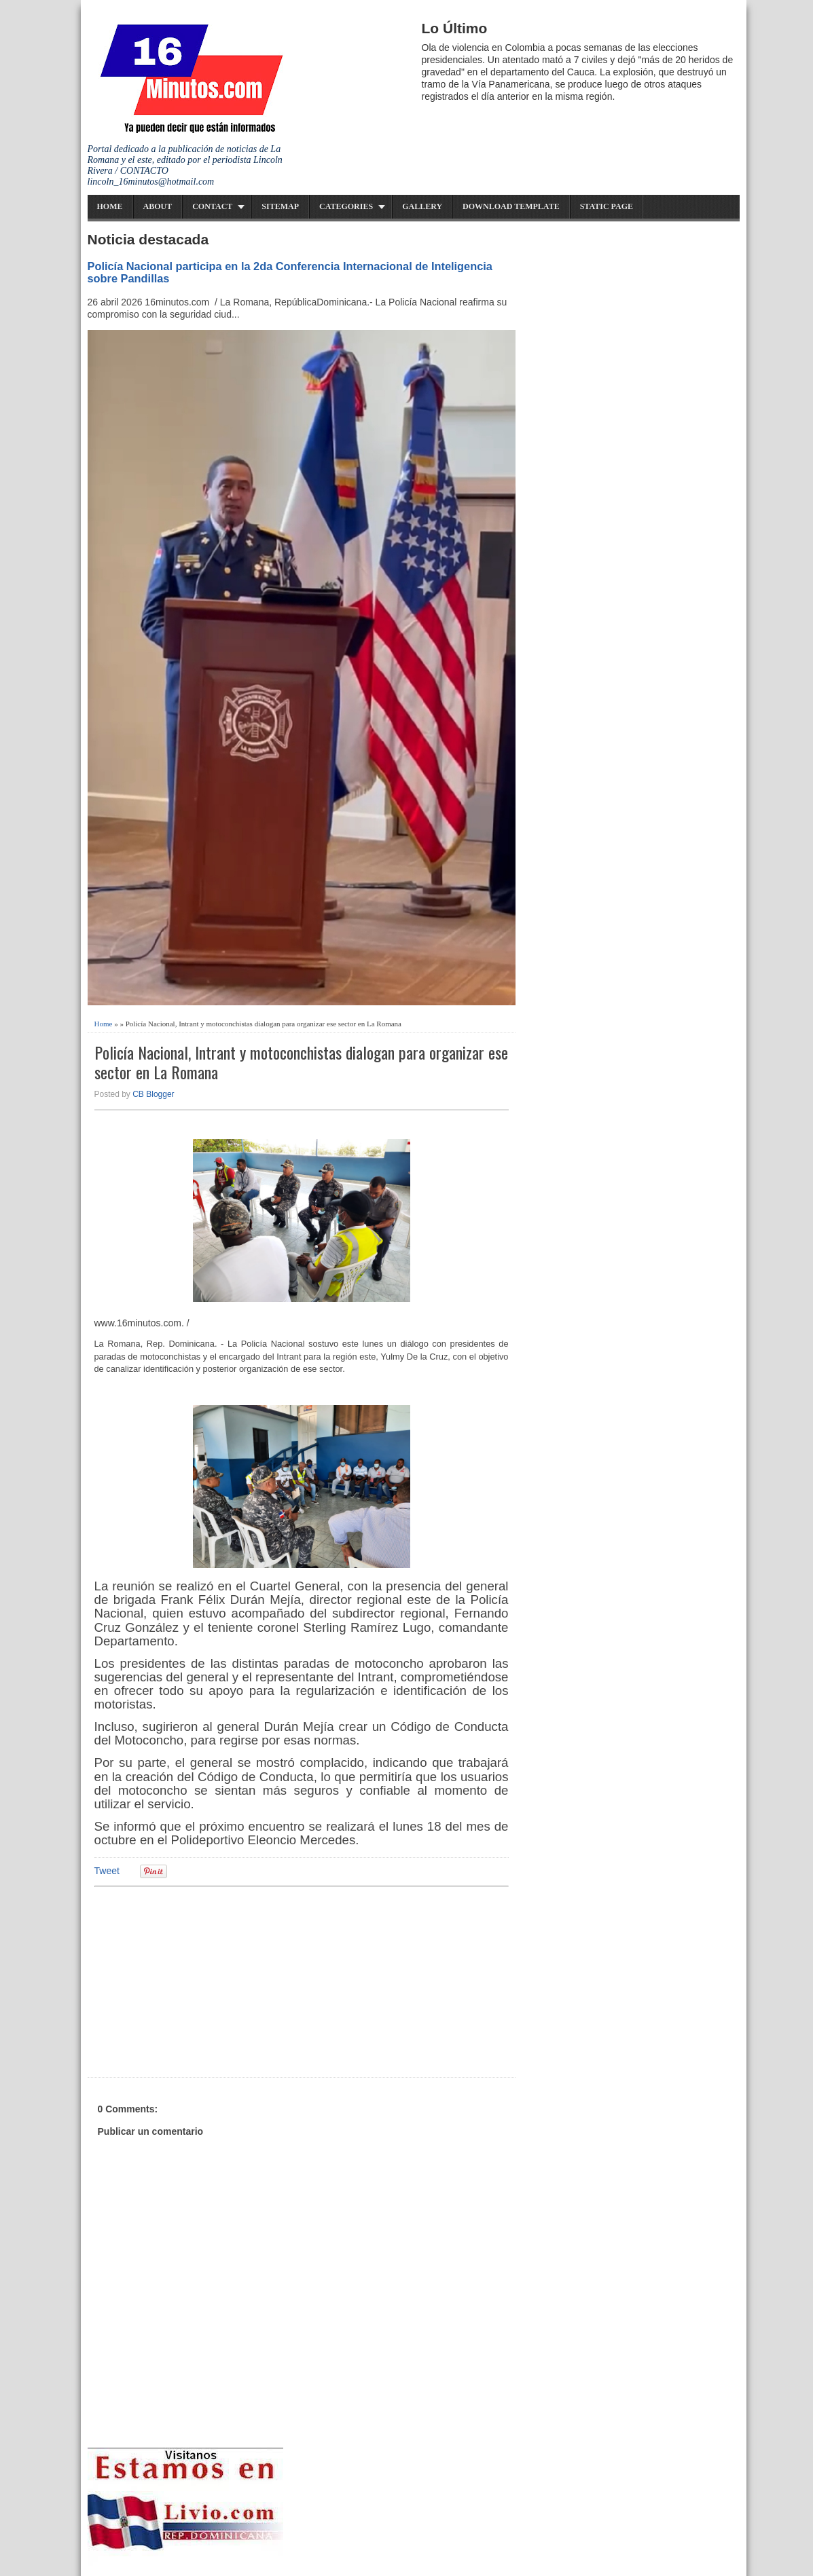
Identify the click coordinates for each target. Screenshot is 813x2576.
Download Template (511, 206)
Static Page (606, 206)
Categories (346, 206)
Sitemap (280, 206)
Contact (212, 206)
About (158, 206)
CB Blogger (153, 1094)
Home (110, 206)
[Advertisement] (200, 1980)
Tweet (107, 1870)
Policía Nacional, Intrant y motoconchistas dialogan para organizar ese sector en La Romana (301, 1062)
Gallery (422, 206)
